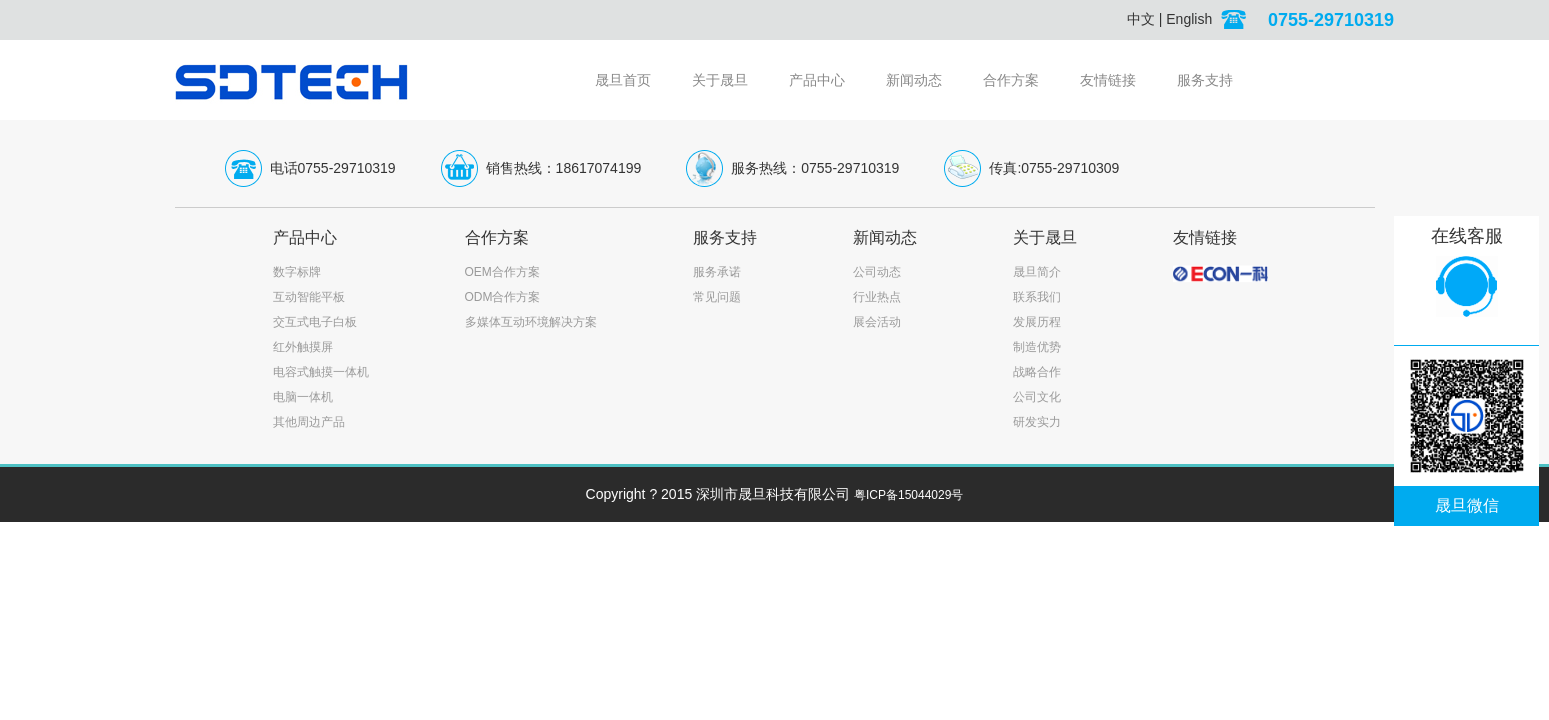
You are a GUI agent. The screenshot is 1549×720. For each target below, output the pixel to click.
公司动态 (877, 272)
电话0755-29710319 (333, 168)
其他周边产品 (309, 422)
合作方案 (1011, 80)
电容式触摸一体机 (321, 372)
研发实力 (1037, 422)
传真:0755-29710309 (1054, 168)
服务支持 (1205, 80)
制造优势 (1037, 347)
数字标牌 (297, 272)
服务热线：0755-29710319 (815, 168)
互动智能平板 (309, 297)
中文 (1141, 19)
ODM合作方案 (503, 297)
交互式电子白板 (315, 322)
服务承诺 (717, 272)
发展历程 (1037, 322)
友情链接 (1108, 80)
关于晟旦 (720, 80)
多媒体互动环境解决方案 (531, 322)
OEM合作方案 (502, 272)
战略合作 (1037, 372)
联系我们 (1037, 297)
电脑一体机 (303, 397)
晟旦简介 (1037, 272)
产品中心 (817, 80)
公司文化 (1037, 397)
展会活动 (877, 322)
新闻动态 (914, 80)
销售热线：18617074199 (564, 168)
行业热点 (877, 297)
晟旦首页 (623, 80)
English (1189, 19)
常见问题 (717, 297)
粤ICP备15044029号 (908, 495)
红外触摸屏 (303, 347)
